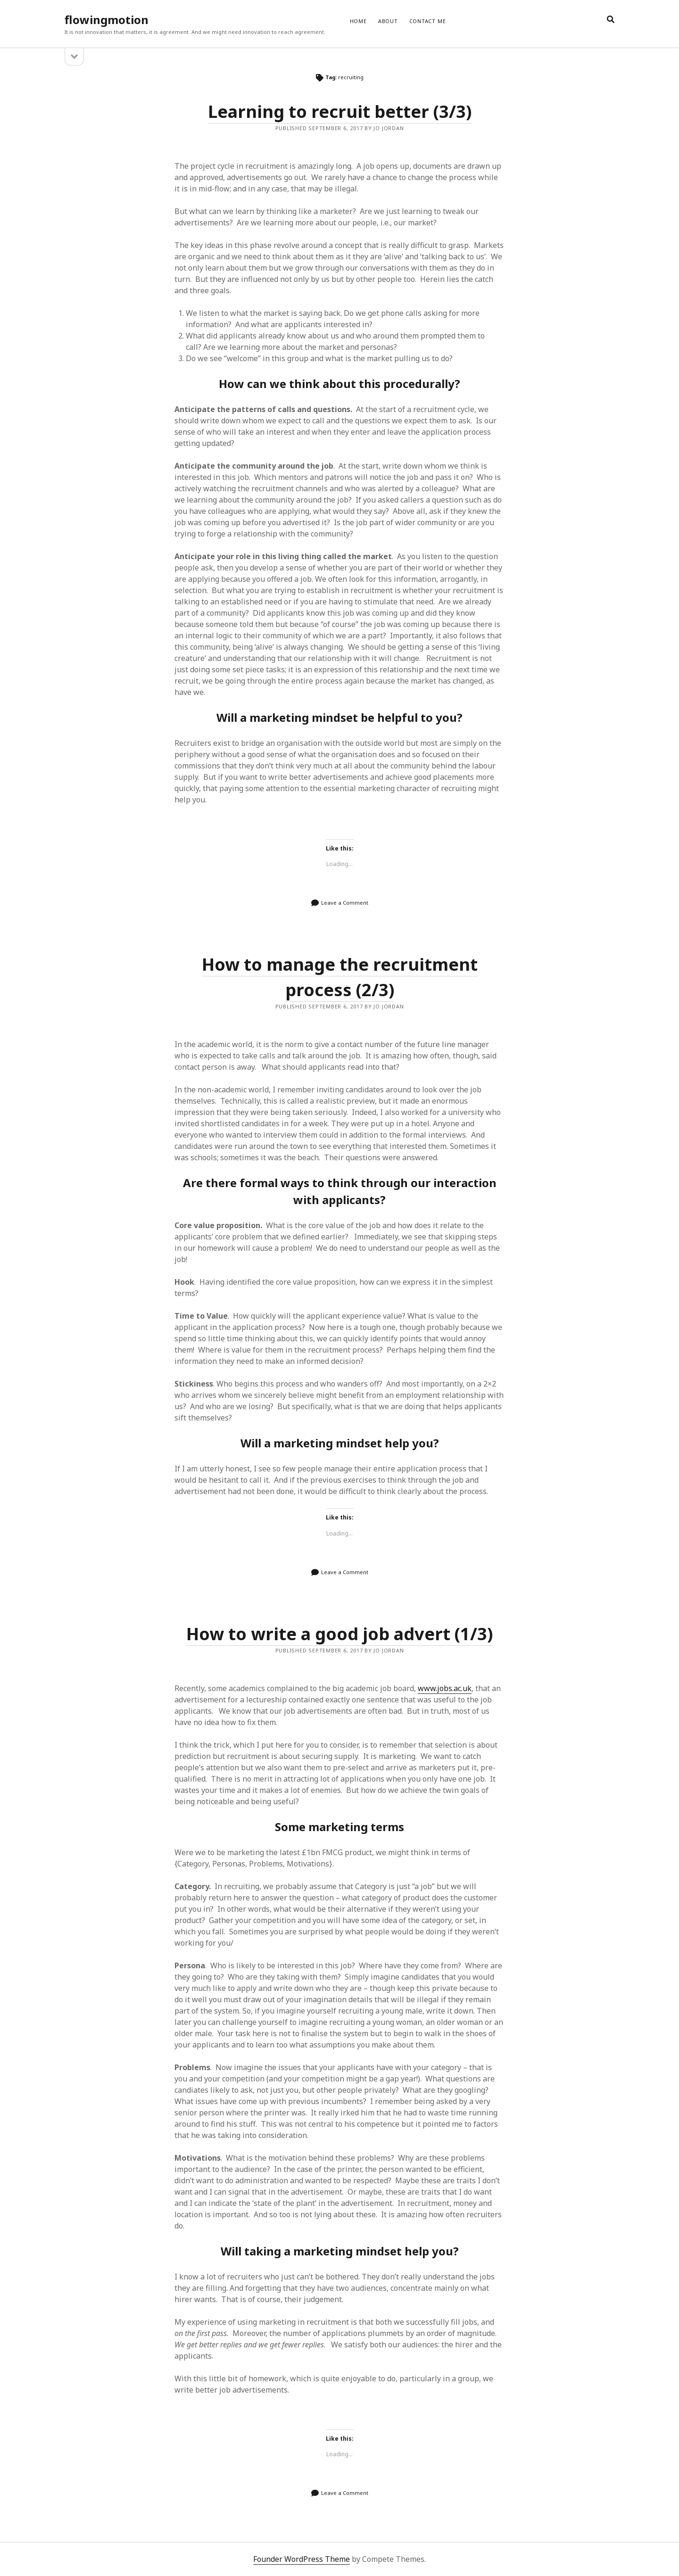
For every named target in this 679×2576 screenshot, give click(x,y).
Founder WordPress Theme (301, 2559)
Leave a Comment (344, 902)
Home (358, 21)
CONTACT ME (427, 21)
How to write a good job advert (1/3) (339, 1633)
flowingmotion (107, 19)
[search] (610, 19)
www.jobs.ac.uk (445, 1688)
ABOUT (388, 21)
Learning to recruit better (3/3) (340, 111)
